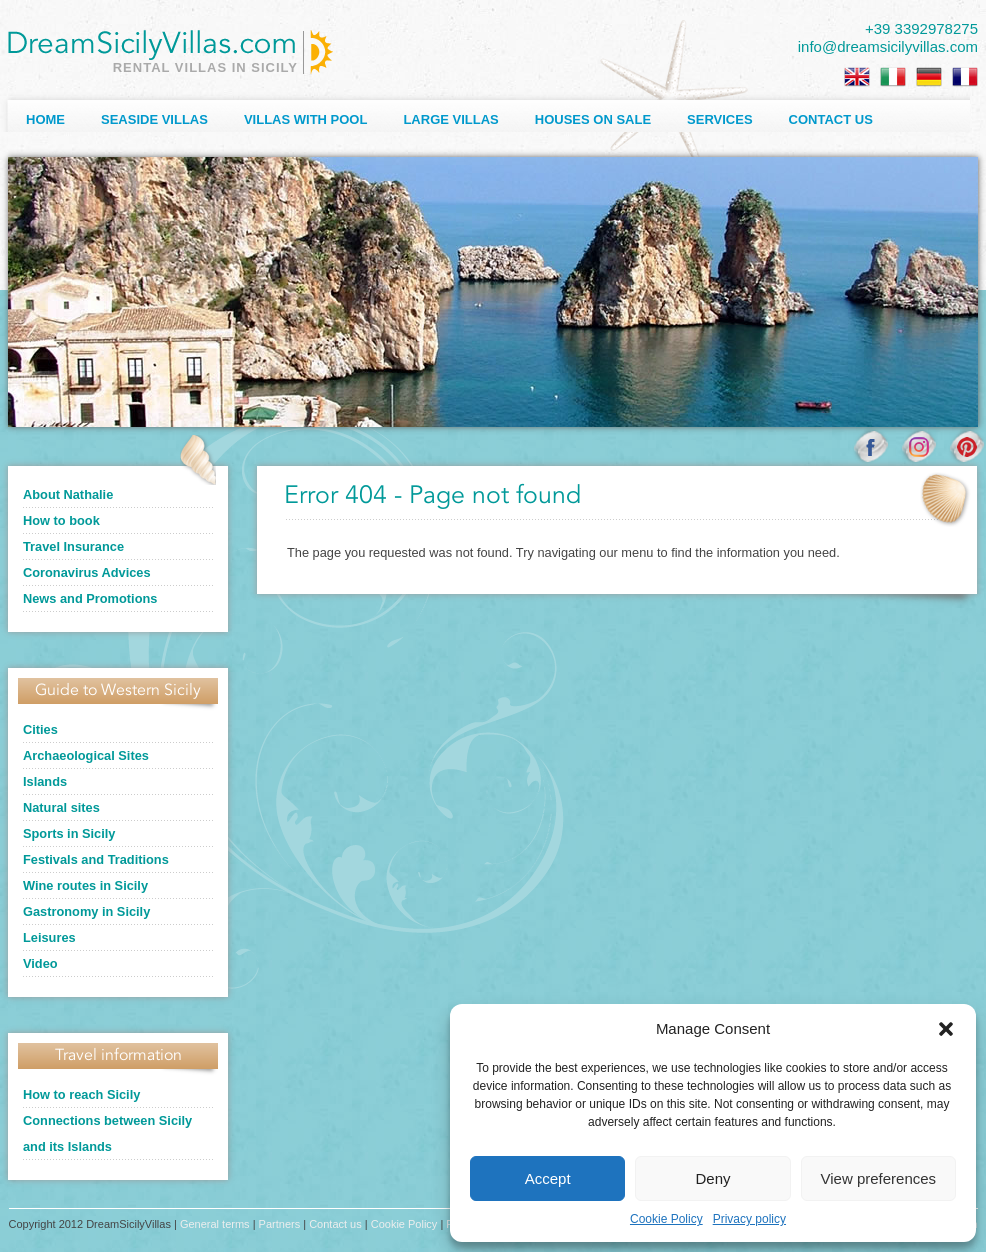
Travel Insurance (73, 546)
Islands (45, 781)
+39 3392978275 (921, 28)
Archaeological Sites (86, 755)
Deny (712, 1178)
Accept (548, 1178)
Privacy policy (749, 1219)
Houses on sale (593, 119)
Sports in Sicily (69, 833)
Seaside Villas (154, 119)
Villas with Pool (306, 119)
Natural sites (61, 807)
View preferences (879, 1178)
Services (720, 119)
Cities (40, 729)
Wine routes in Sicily (85, 885)
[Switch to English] (857, 77)
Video (40, 963)
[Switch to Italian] (893, 77)
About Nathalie (68, 494)
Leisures (49, 937)
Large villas (450, 119)
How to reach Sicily (81, 1094)
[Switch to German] (929, 77)
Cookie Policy (666, 1219)
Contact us (831, 119)
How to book (61, 520)
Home (45, 119)
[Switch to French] (965, 77)
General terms (215, 1224)
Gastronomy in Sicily (86, 911)
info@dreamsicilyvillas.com (888, 46)
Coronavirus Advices (87, 572)
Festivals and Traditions (96, 859)
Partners (280, 1224)
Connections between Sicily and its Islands (107, 1133)
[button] (946, 1029)
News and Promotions (90, 598)
